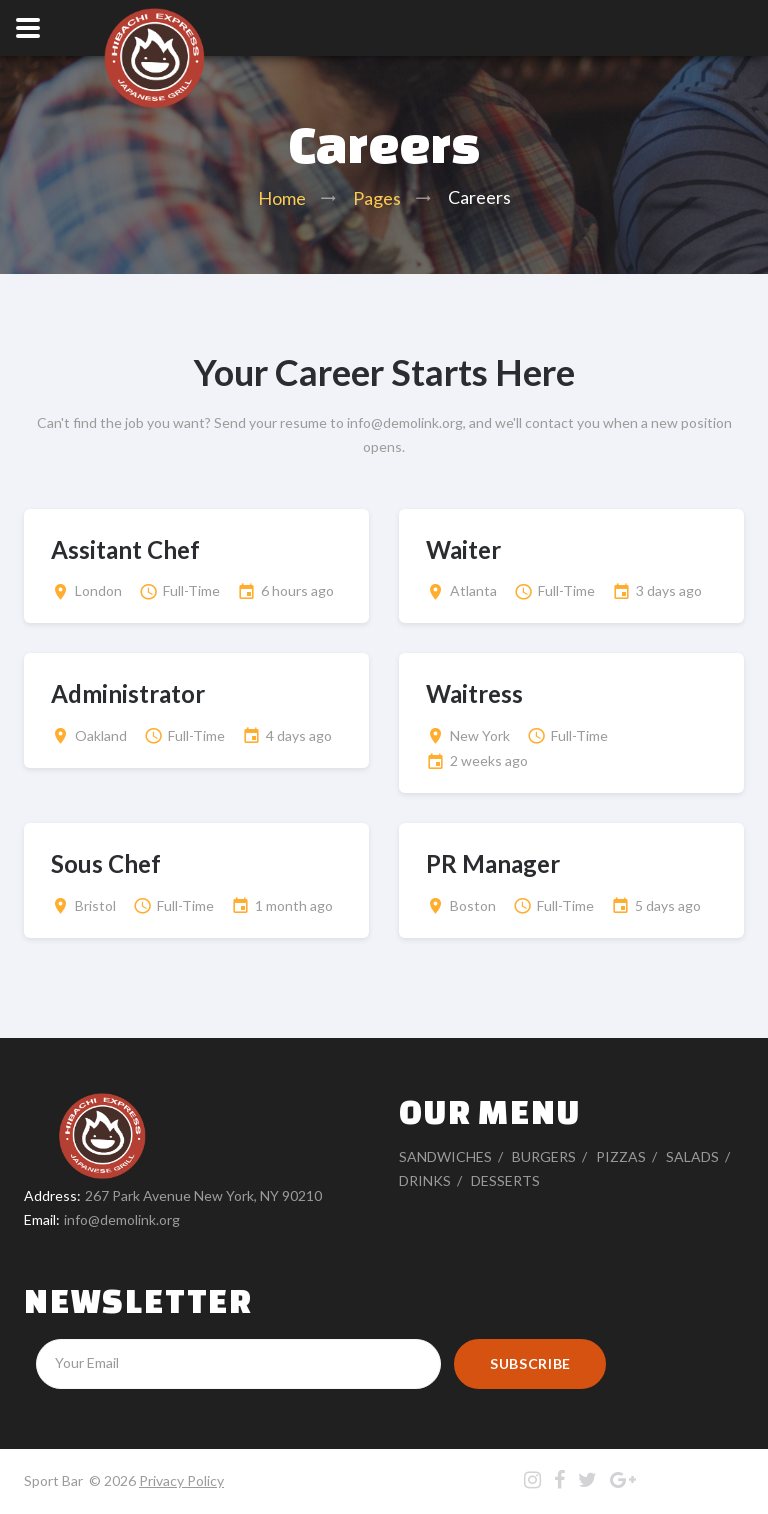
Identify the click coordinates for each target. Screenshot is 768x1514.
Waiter (463, 549)
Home (282, 198)
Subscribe (530, 1363)
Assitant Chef (125, 549)
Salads (692, 1156)
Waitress (474, 693)
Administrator (128, 693)
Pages (377, 198)
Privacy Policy (181, 1480)
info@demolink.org (122, 1219)
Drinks (425, 1180)
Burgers (544, 1156)
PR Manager (493, 863)
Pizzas (621, 1156)
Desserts (505, 1180)
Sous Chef (106, 863)
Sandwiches (445, 1156)
